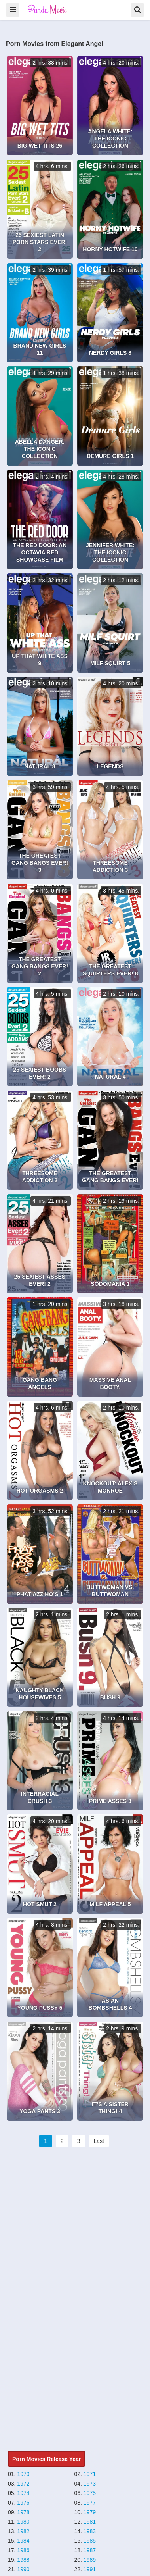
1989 (90, 2560)
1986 (23, 2550)
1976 (23, 2502)
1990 (23, 2569)
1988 (23, 2560)
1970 (23, 2474)
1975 (90, 2493)
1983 (90, 2531)
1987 (90, 2550)
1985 (90, 2541)
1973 (90, 2483)
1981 (90, 2521)
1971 (90, 2474)
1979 (90, 2512)
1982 (23, 2531)
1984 (23, 2541)
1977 (90, 2502)
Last (98, 2141)
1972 (23, 2483)
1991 (90, 2569)
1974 (23, 2493)
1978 (23, 2512)
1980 (23, 2521)
